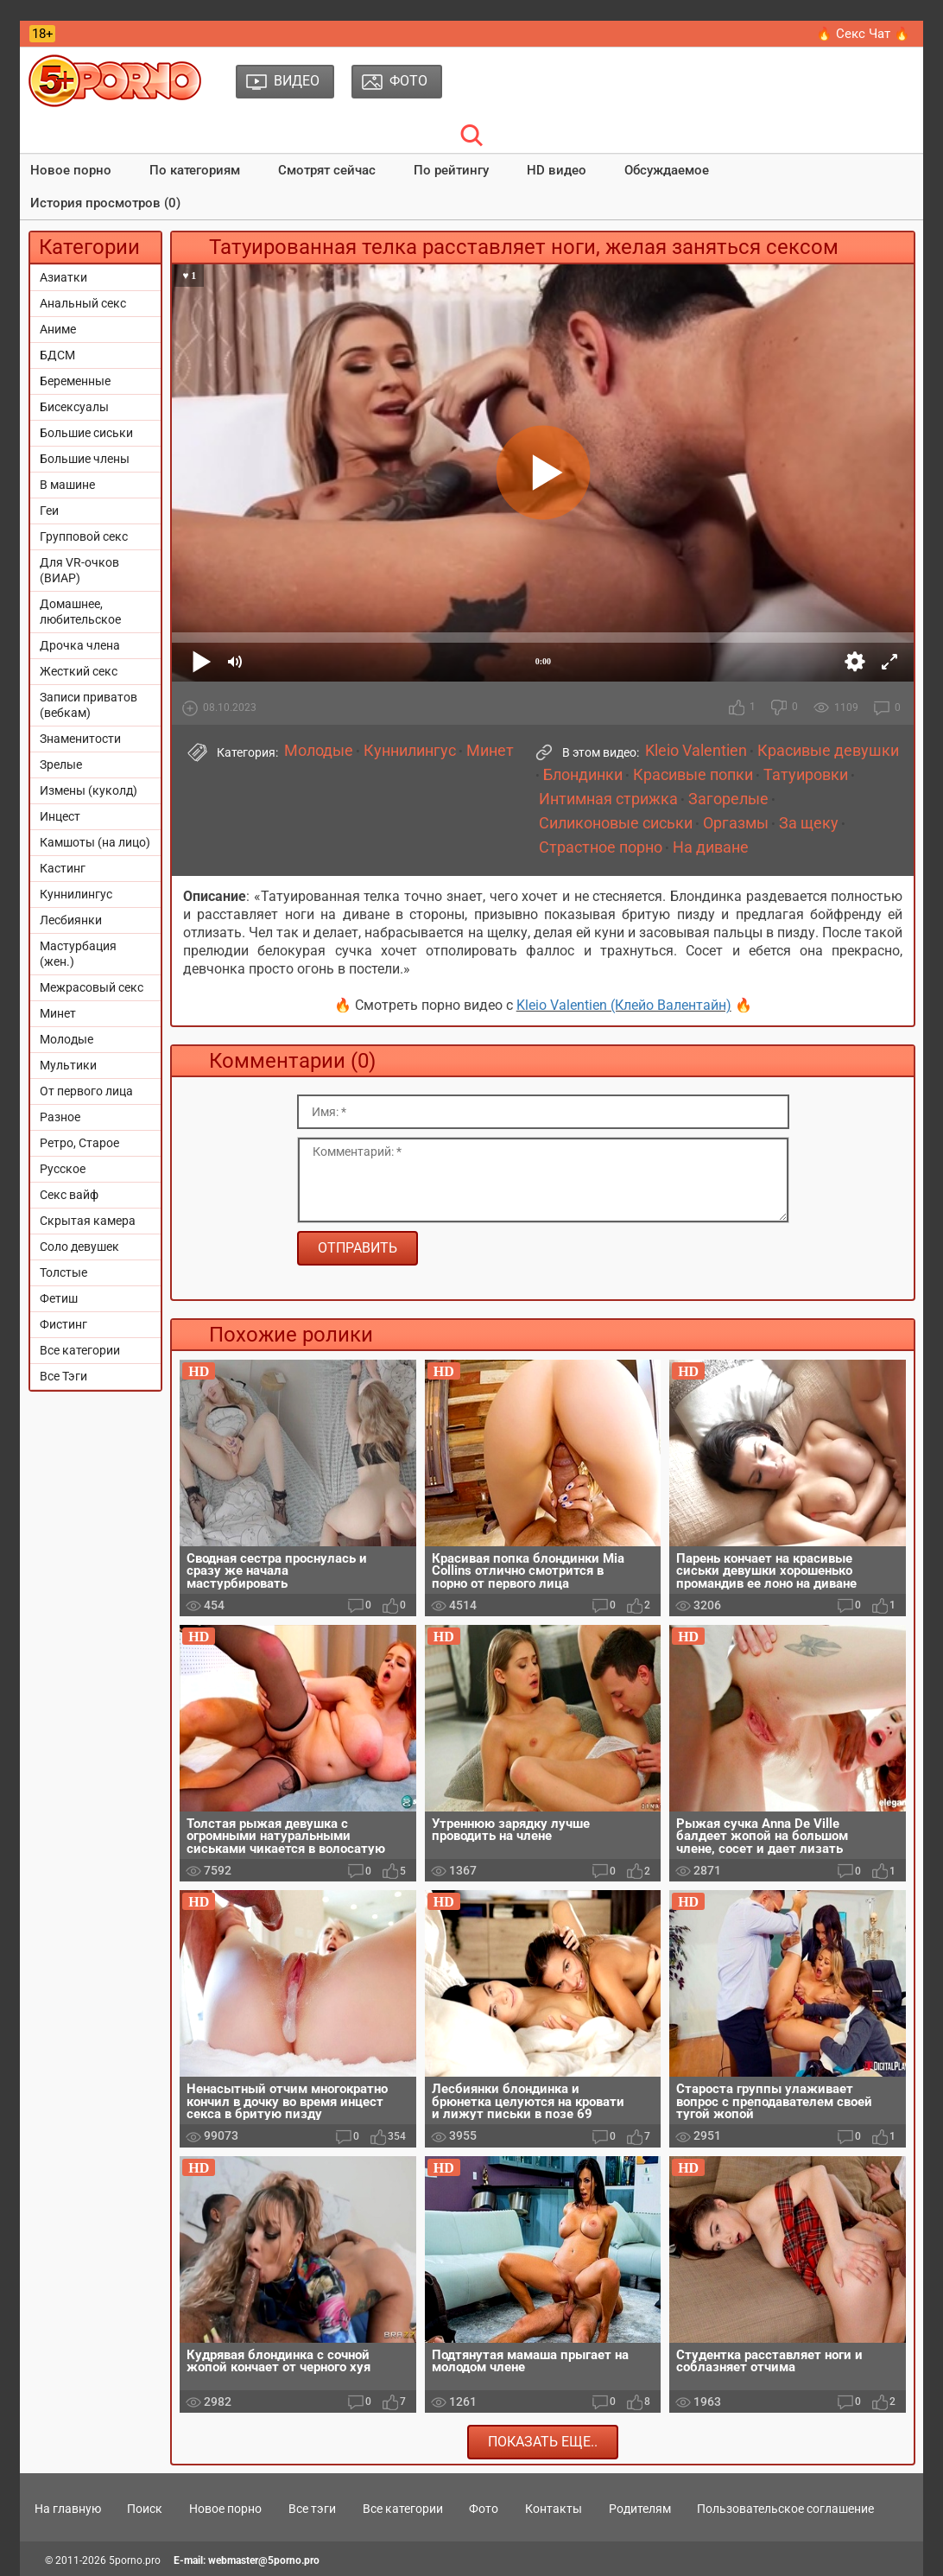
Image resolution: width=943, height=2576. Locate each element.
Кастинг (62, 868)
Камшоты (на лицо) (95, 842)
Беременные (75, 381)
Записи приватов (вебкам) (88, 705)
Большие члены (85, 459)
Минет (58, 1013)
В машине (67, 485)
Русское (62, 1169)
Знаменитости (80, 739)
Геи (49, 510)
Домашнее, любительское (80, 611)
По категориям (194, 170)
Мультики (68, 1065)
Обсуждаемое (666, 170)
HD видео (556, 170)
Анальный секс (83, 303)
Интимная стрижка (608, 799)
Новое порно (70, 170)
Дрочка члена (80, 645)
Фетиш (59, 1298)
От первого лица (86, 1091)
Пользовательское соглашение (785, 2509)
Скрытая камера (88, 1221)
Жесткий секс (78, 671)
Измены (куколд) (88, 790)
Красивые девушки (828, 750)
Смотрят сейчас (327, 170)
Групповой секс (84, 536)
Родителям (640, 2509)
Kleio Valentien (696, 750)
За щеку (809, 823)
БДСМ (57, 355)
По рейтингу (451, 170)
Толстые (63, 1272)
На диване (711, 847)
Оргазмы (736, 823)
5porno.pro (135, 2560)
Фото (483, 2509)
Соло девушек (79, 1246)
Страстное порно (600, 847)
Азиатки (63, 277)
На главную (68, 2509)
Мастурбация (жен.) (78, 953)
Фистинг (63, 1324)
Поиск (144, 2509)
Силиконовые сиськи (616, 823)
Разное (60, 1117)
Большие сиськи (86, 433)
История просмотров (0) (105, 203)
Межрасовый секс (91, 987)
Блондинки (583, 775)
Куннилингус (76, 894)
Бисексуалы (74, 407)
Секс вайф (69, 1195)
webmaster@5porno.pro (264, 2560)
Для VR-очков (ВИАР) (79, 570)
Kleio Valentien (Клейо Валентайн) (623, 1005)
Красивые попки (693, 775)
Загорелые (728, 799)
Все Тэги (63, 1376)
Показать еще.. (543, 2441)
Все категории (80, 1350)
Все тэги (312, 2509)
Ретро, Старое (79, 1143)
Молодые (66, 1039)
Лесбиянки (71, 920)
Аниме (58, 329)
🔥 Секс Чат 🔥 (863, 33)
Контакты (553, 2509)
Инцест (60, 816)
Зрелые (61, 764)
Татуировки (805, 775)
